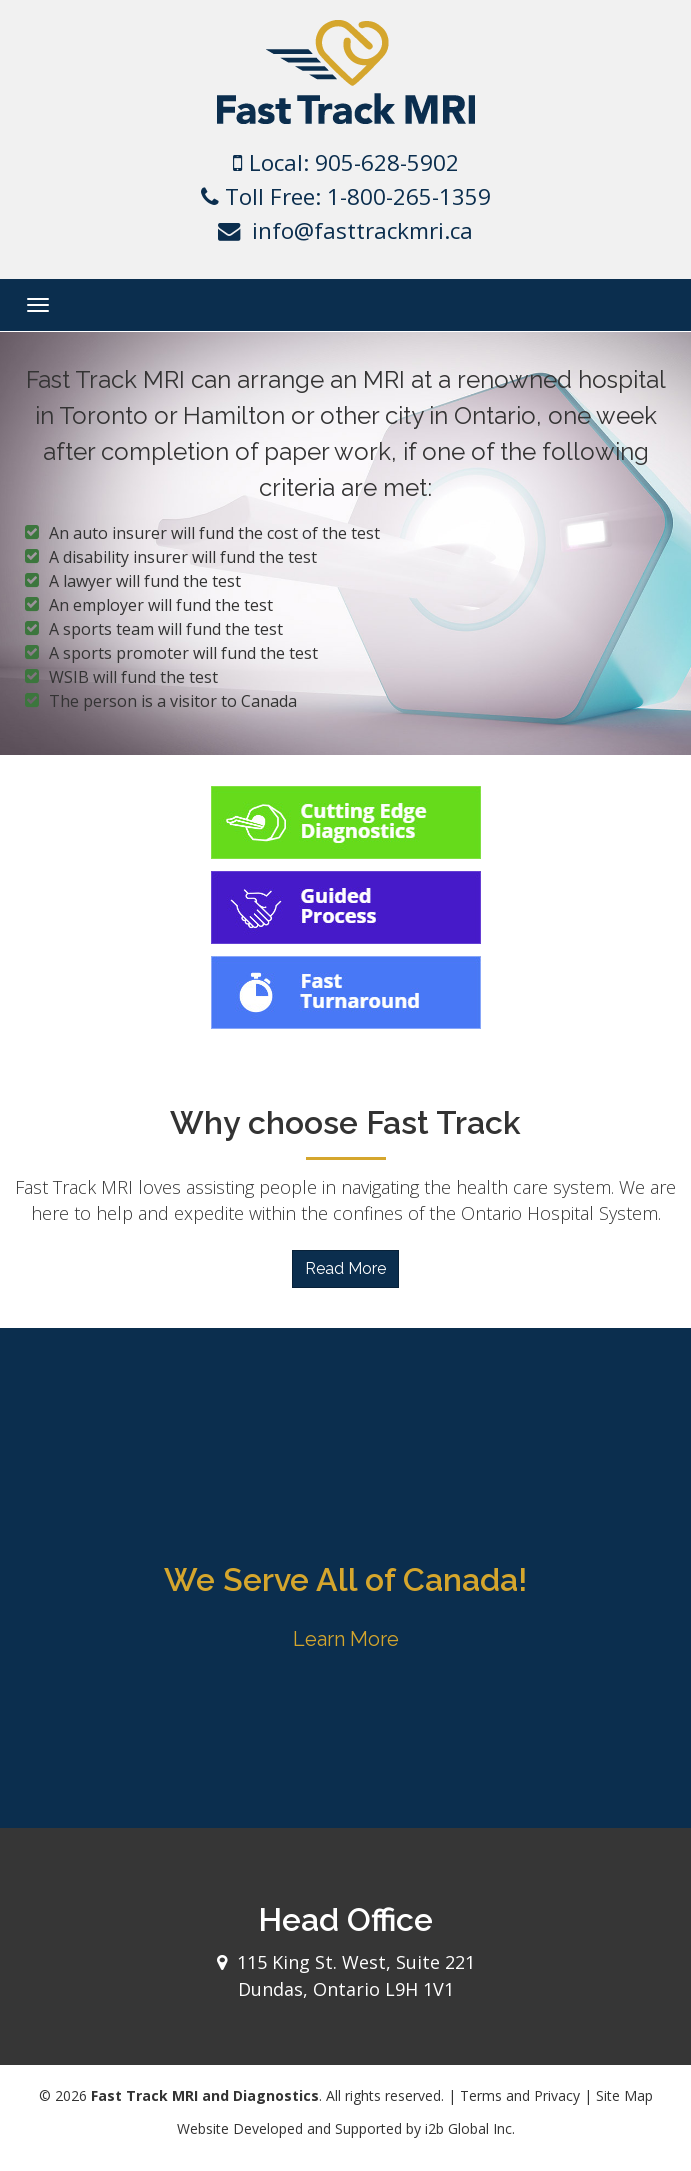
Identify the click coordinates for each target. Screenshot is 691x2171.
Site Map (624, 2095)
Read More (345, 1268)
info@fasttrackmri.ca (362, 230)
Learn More (346, 1639)
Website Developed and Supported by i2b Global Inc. (346, 2128)
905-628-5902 (387, 162)
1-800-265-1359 (409, 196)
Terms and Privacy (520, 2095)
